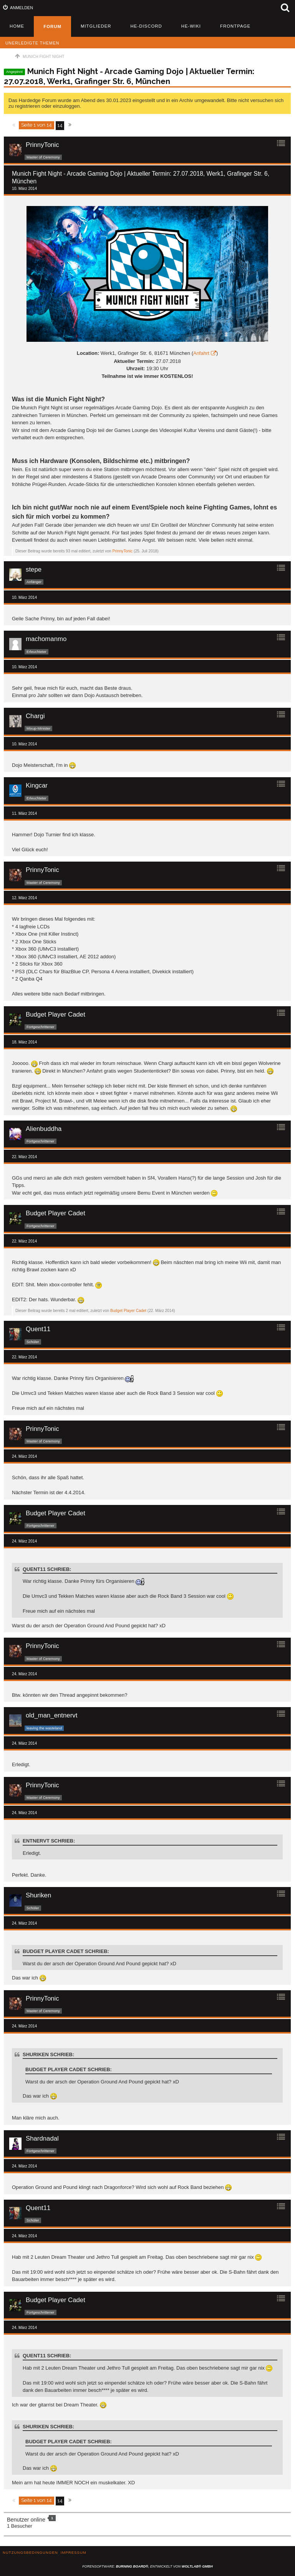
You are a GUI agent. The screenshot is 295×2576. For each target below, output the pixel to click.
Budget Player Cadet (128, 1311)
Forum (52, 26)
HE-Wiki (191, 26)
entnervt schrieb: (49, 1841)
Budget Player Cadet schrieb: (66, 1951)
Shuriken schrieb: (48, 2054)
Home (17, 26)
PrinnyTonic (123, 551)
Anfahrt (201, 353)
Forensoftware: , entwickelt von (147, 2566)
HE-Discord (146, 26)
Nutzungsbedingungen (30, 2552)
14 (60, 125)
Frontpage (235, 26)
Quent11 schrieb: (47, 1569)
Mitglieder (96, 26)
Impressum (73, 2552)
